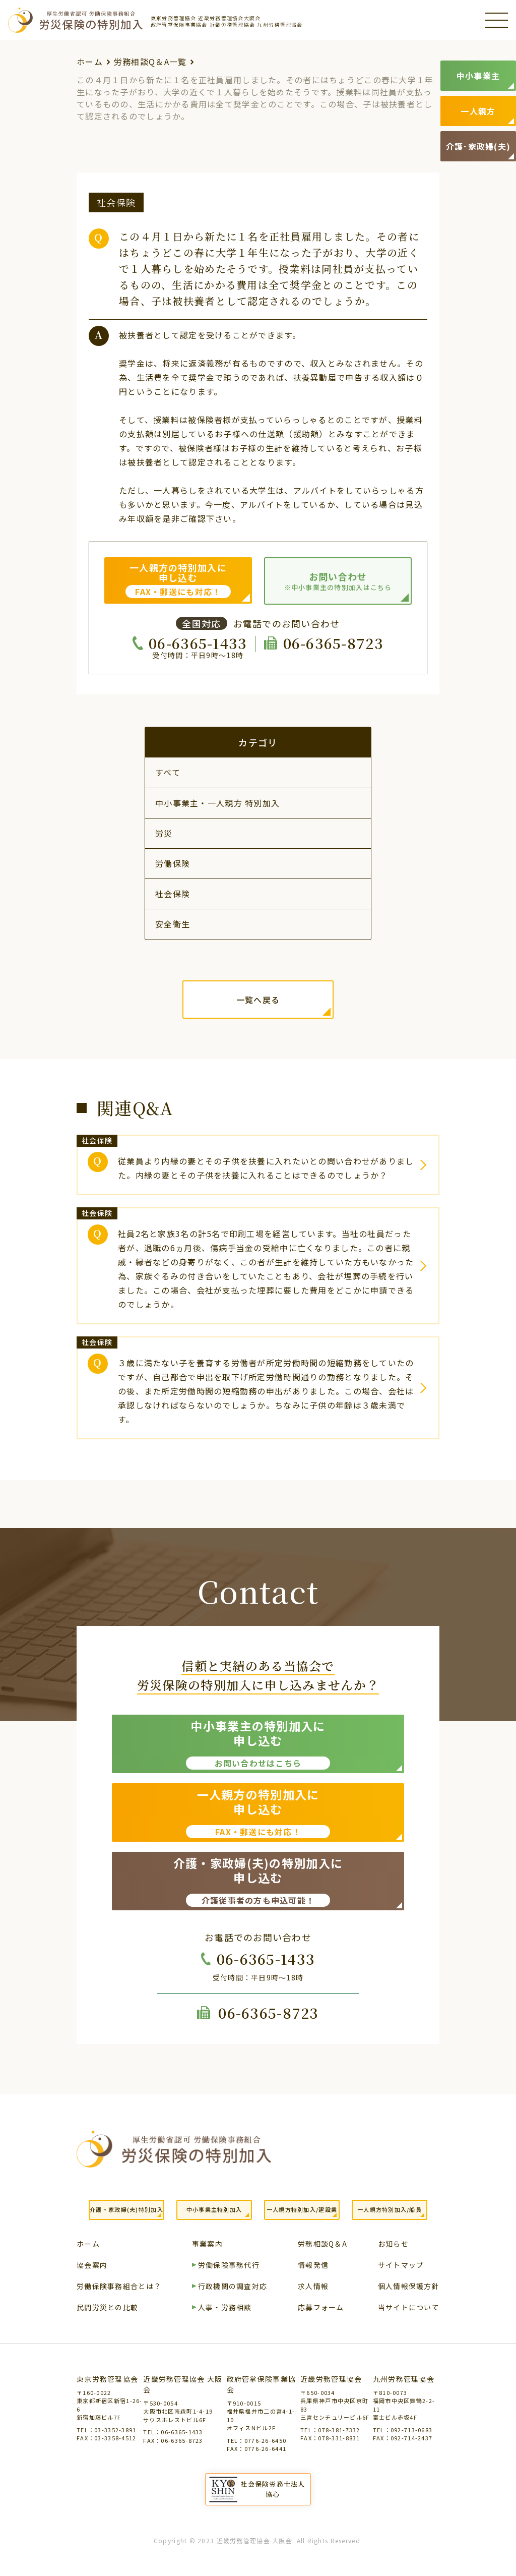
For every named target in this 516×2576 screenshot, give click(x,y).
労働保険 (172, 863)
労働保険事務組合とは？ (119, 2286)
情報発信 (313, 2265)
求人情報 (313, 2286)
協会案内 (92, 2265)
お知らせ (393, 2244)
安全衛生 (172, 924)
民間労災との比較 (107, 2308)
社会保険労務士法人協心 (272, 2489)
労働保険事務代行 (229, 2265)
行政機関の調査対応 (233, 2286)
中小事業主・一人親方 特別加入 (217, 803)
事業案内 (207, 2244)
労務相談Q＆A (322, 2244)
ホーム (90, 61)
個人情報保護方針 (408, 2286)
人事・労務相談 (225, 2308)
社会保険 (172, 894)
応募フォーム (321, 2308)
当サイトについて (408, 2308)
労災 (164, 833)
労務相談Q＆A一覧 (150, 61)
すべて (167, 772)
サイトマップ (401, 2265)
